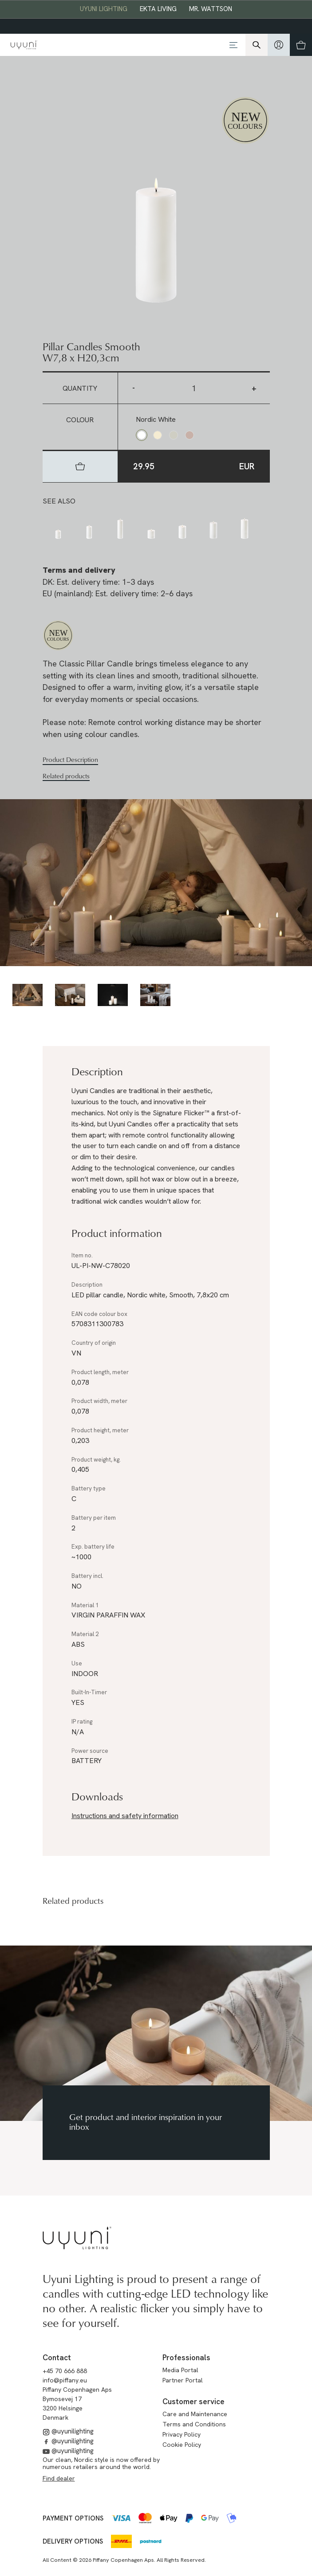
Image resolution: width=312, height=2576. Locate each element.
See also (59, 501)
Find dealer (59, 2478)
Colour (80, 419)
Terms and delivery (79, 570)
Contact (57, 2357)
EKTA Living (158, 8)
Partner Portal (182, 2380)
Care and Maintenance (194, 2413)
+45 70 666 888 (65, 2371)
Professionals (186, 2357)
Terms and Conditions (194, 2424)
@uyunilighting (68, 2431)
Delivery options (73, 2541)
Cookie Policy (181, 2444)
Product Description (70, 759)
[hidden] (279, 45)
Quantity (80, 388)
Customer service (193, 2401)
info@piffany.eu (65, 2380)
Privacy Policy (181, 2434)
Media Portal (180, 2370)
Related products (66, 776)
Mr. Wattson (210, 8)
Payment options (73, 2518)
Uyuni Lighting (103, 8)
